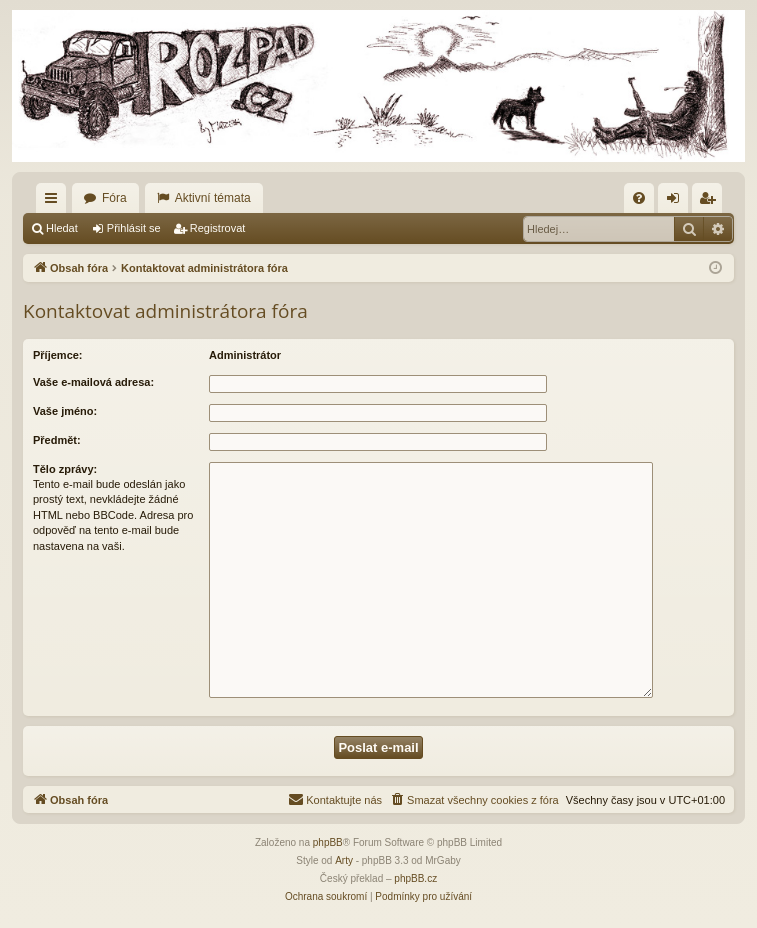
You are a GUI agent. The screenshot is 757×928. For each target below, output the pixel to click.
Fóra (114, 198)
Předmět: (57, 440)
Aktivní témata (213, 198)
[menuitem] (639, 198)
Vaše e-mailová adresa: (93, 382)
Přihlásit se (134, 228)
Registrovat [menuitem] (711, 202)
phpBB (328, 842)
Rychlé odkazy (55, 202)
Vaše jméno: (65, 411)
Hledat (62, 228)
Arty (344, 860)
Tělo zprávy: (65, 469)
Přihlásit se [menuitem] (677, 202)
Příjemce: (58, 355)
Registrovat (218, 228)
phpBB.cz (415, 878)
